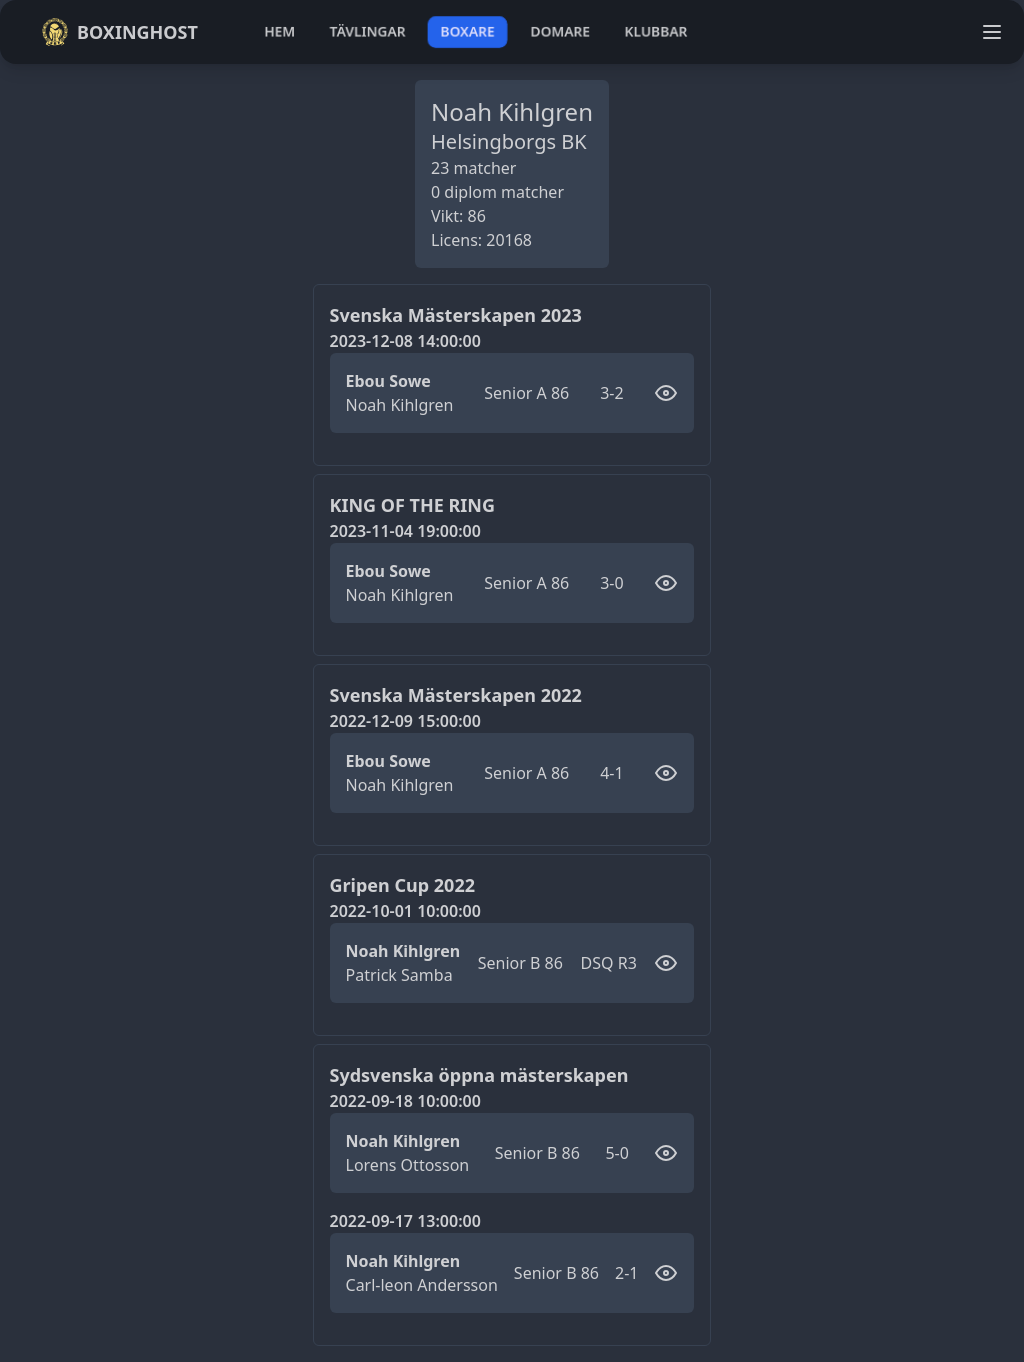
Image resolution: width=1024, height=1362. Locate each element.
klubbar (656, 31)
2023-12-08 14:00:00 (405, 341)
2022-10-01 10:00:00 (405, 911)
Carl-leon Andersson (422, 1285)
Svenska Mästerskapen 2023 (456, 315)
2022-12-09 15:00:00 (405, 721)
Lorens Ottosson (408, 1165)
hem (279, 31)
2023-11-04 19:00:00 (405, 531)
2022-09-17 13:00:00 (405, 1221)
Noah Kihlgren (400, 405)
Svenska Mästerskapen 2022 (456, 695)
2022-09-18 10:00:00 (405, 1101)
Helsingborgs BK (509, 141)
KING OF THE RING (413, 505)
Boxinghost (119, 32)
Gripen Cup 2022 (402, 885)
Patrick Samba (399, 975)
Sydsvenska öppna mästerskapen (479, 1075)
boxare (467, 31)
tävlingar (367, 31)
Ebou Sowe (388, 381)
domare (560, 31)
